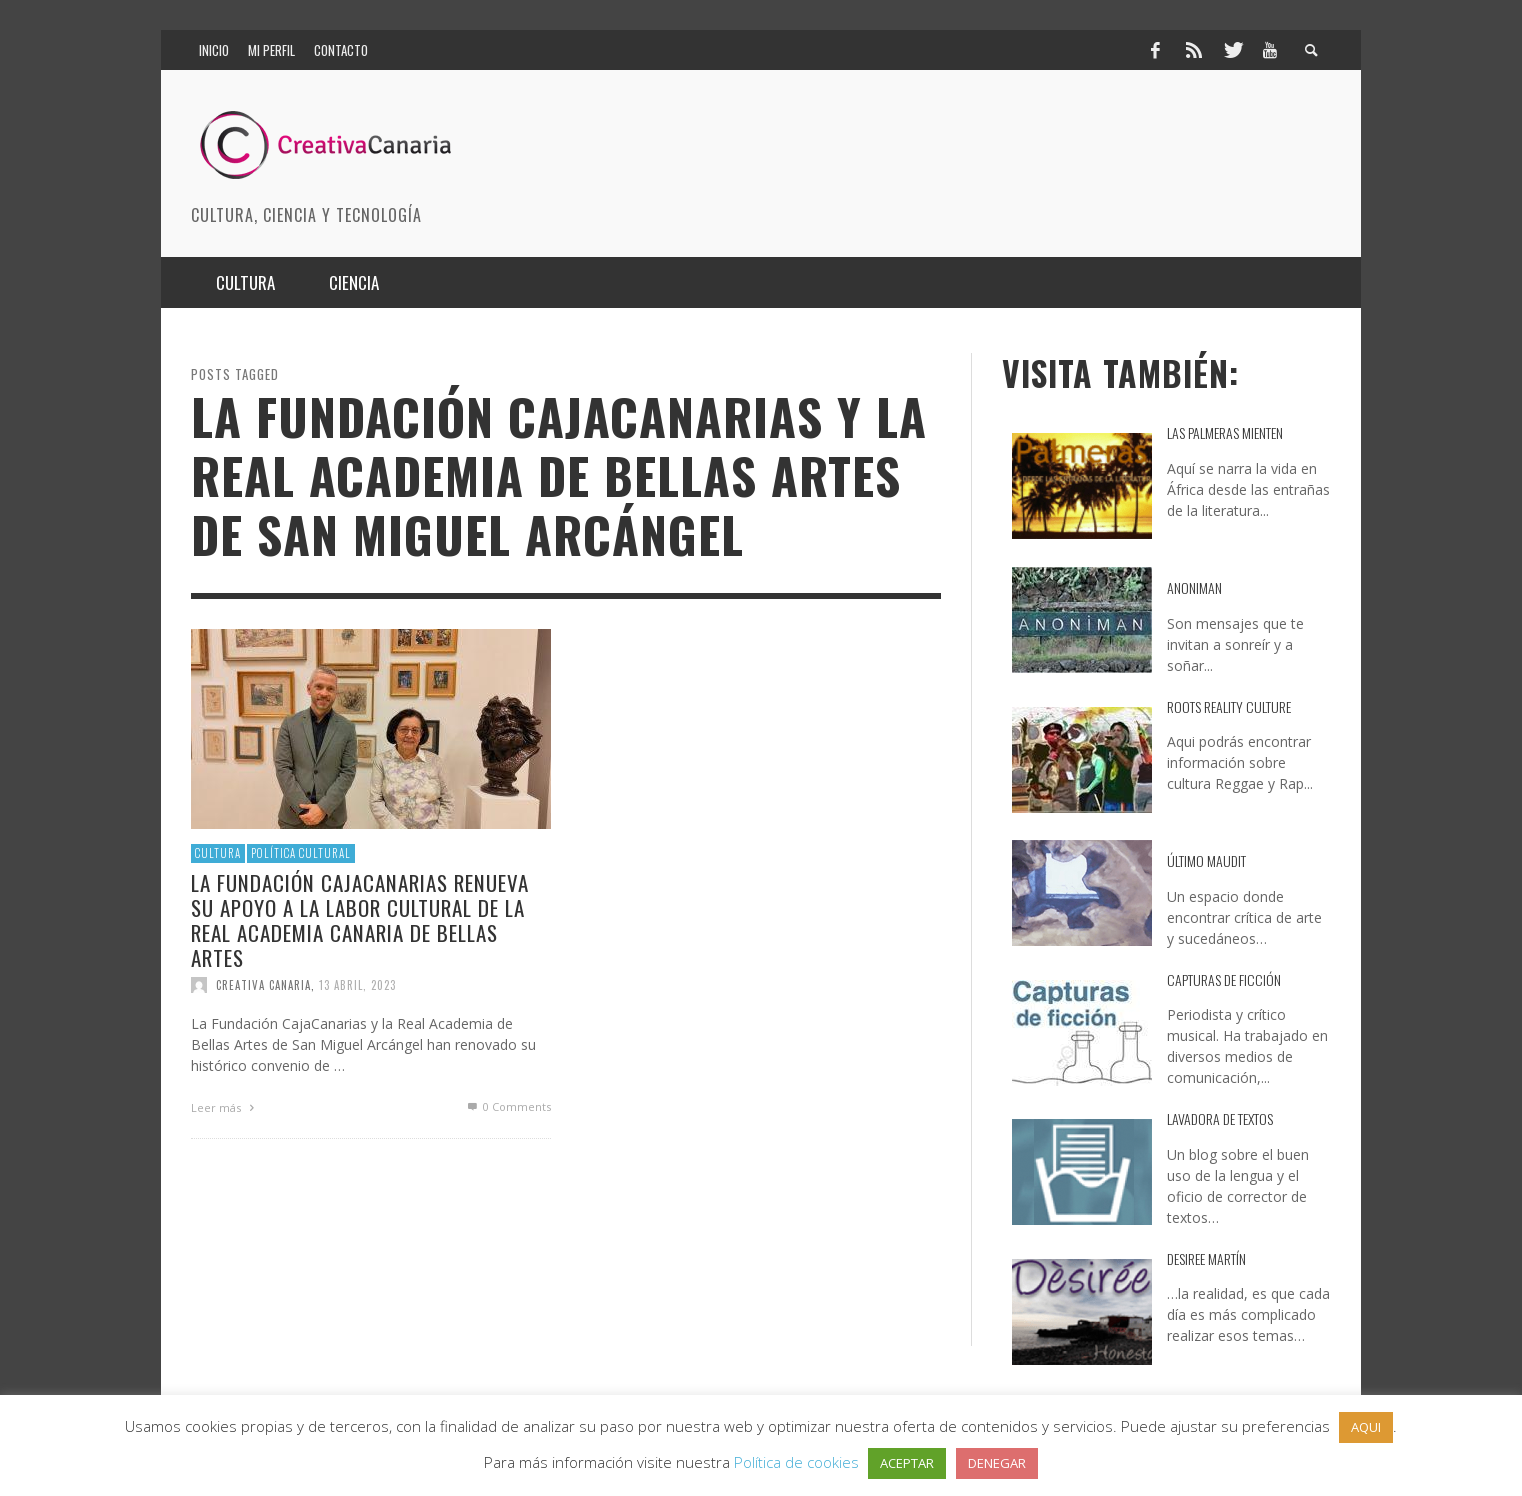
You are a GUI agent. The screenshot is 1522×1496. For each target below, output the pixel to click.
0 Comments (508, 1106)
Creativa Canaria (263, 985)
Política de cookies (796, 1462)
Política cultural (301, 853)
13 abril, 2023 (357, 985)
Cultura (218, 853)
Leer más (225, 1107)
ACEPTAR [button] (907, 1463)
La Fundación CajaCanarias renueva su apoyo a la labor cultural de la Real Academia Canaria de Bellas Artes (360, 920)
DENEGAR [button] (997, 1463)
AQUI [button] (1366, 1427)
